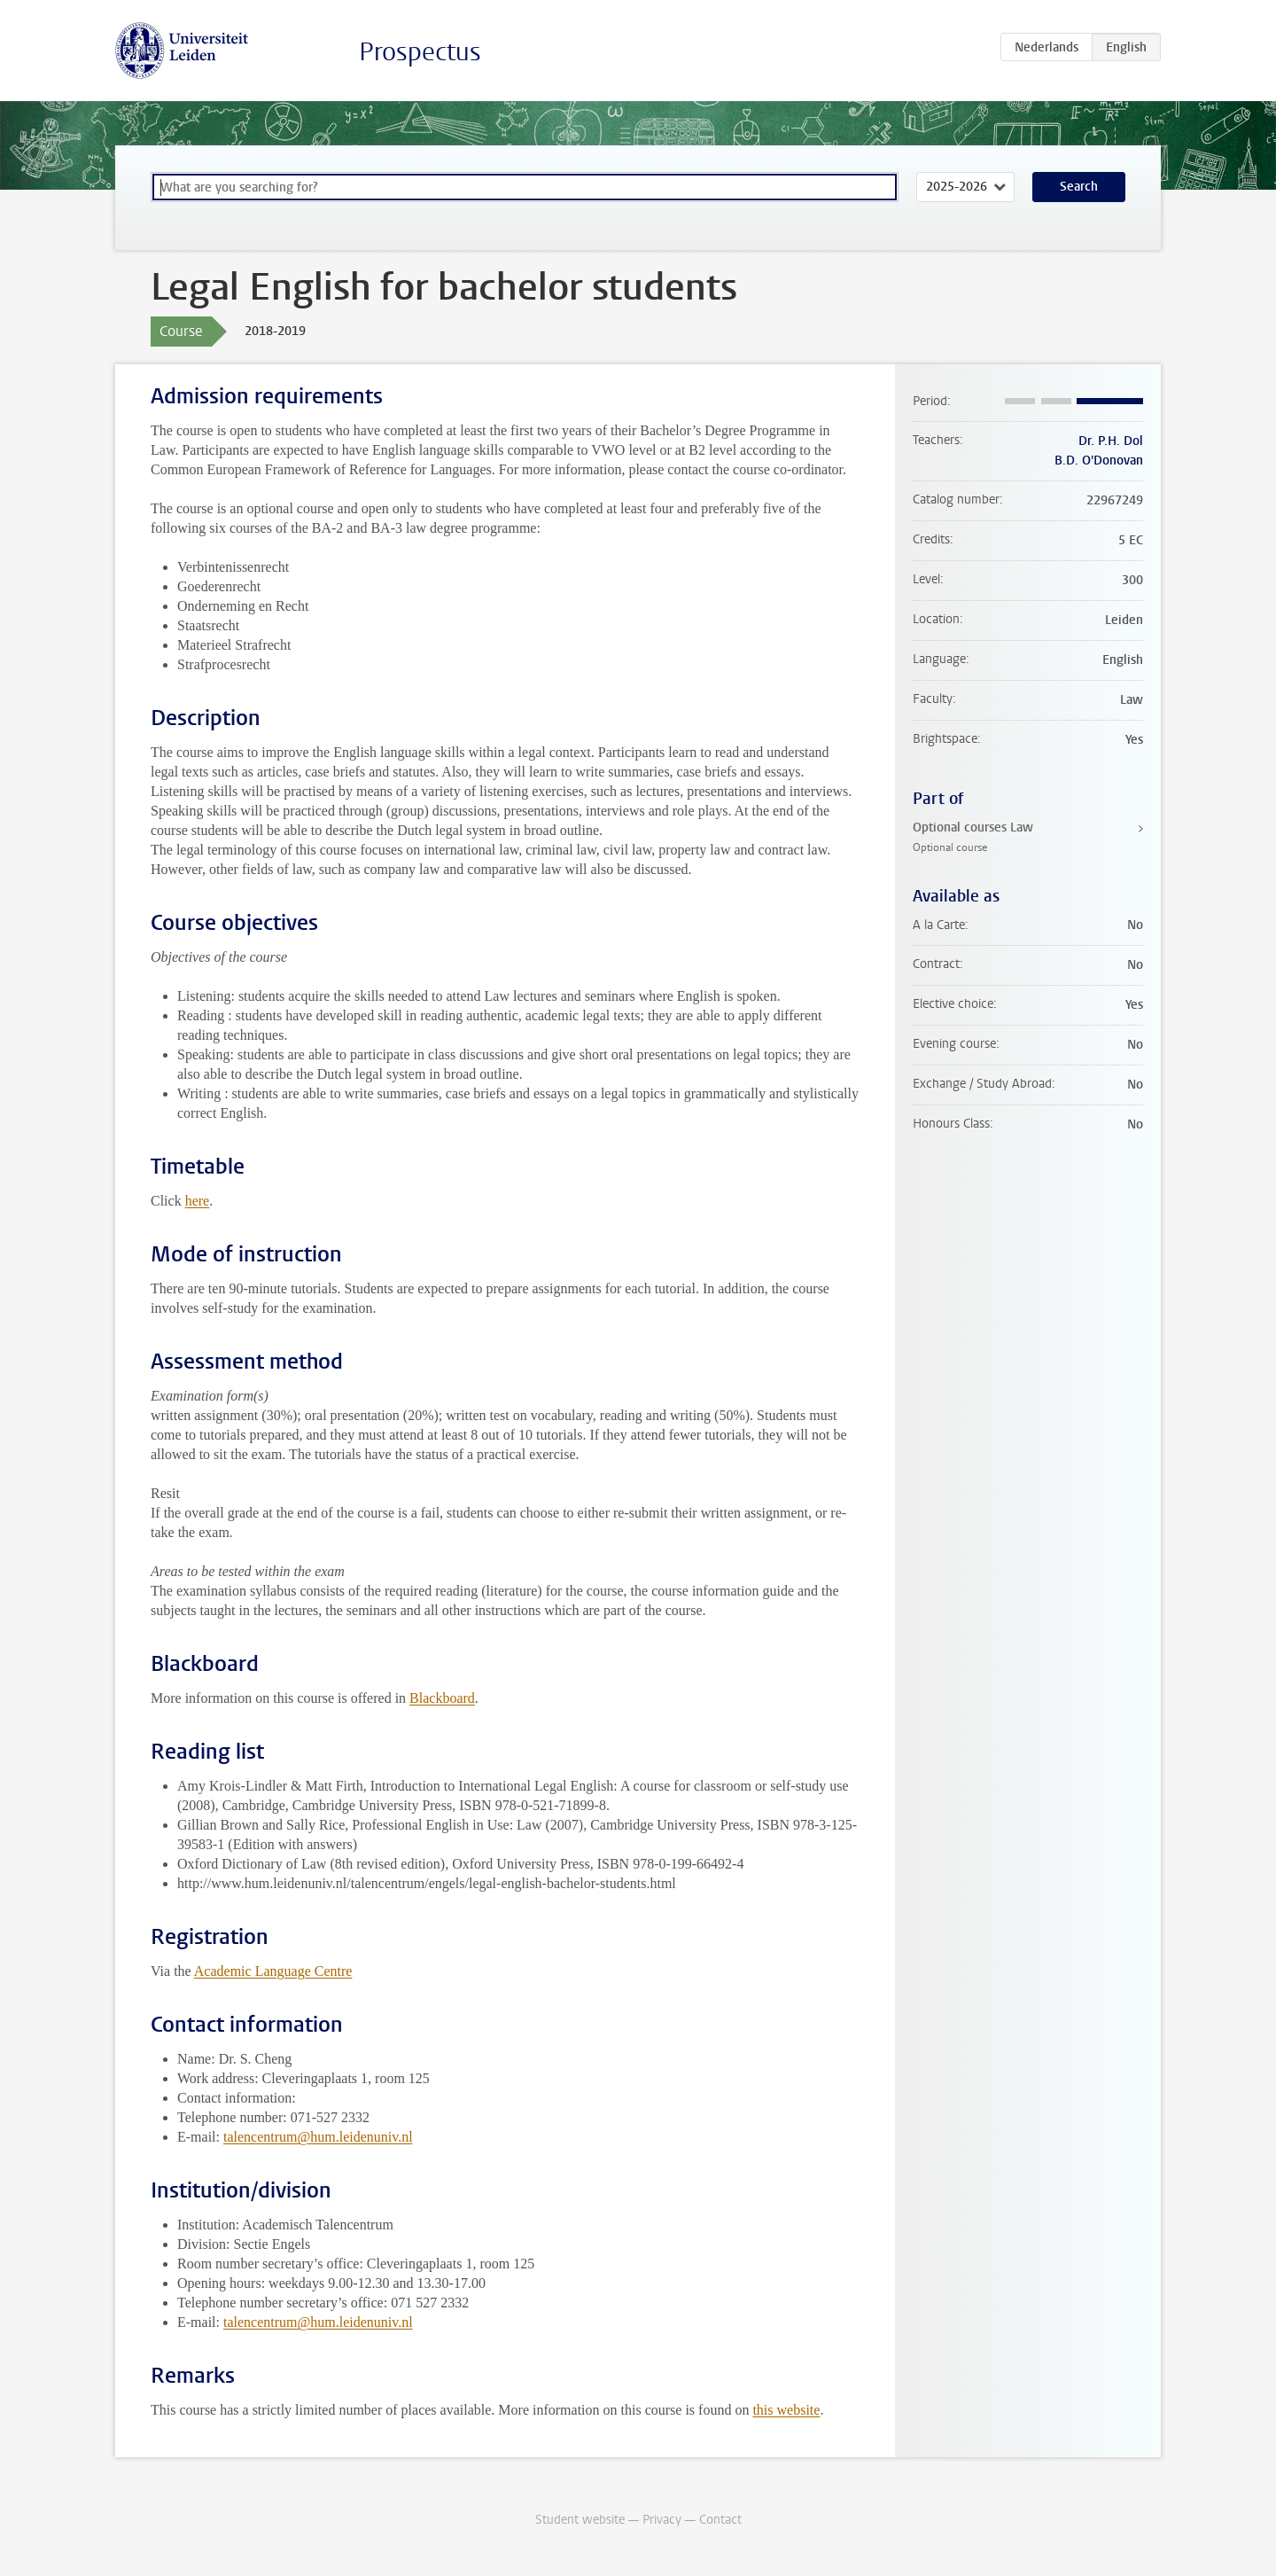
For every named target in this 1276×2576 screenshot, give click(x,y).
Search (1079, 186)
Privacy (661, 2519)
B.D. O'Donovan (1098, 460)
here (197, 1200)
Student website (580, 2519)
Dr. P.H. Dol (1110, 441)
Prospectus (420, 51)
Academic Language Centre (273, 1971)
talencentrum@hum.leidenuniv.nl (318, 2136)
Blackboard (442, 1698)
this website (786, 2409)
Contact (720, 2519)
